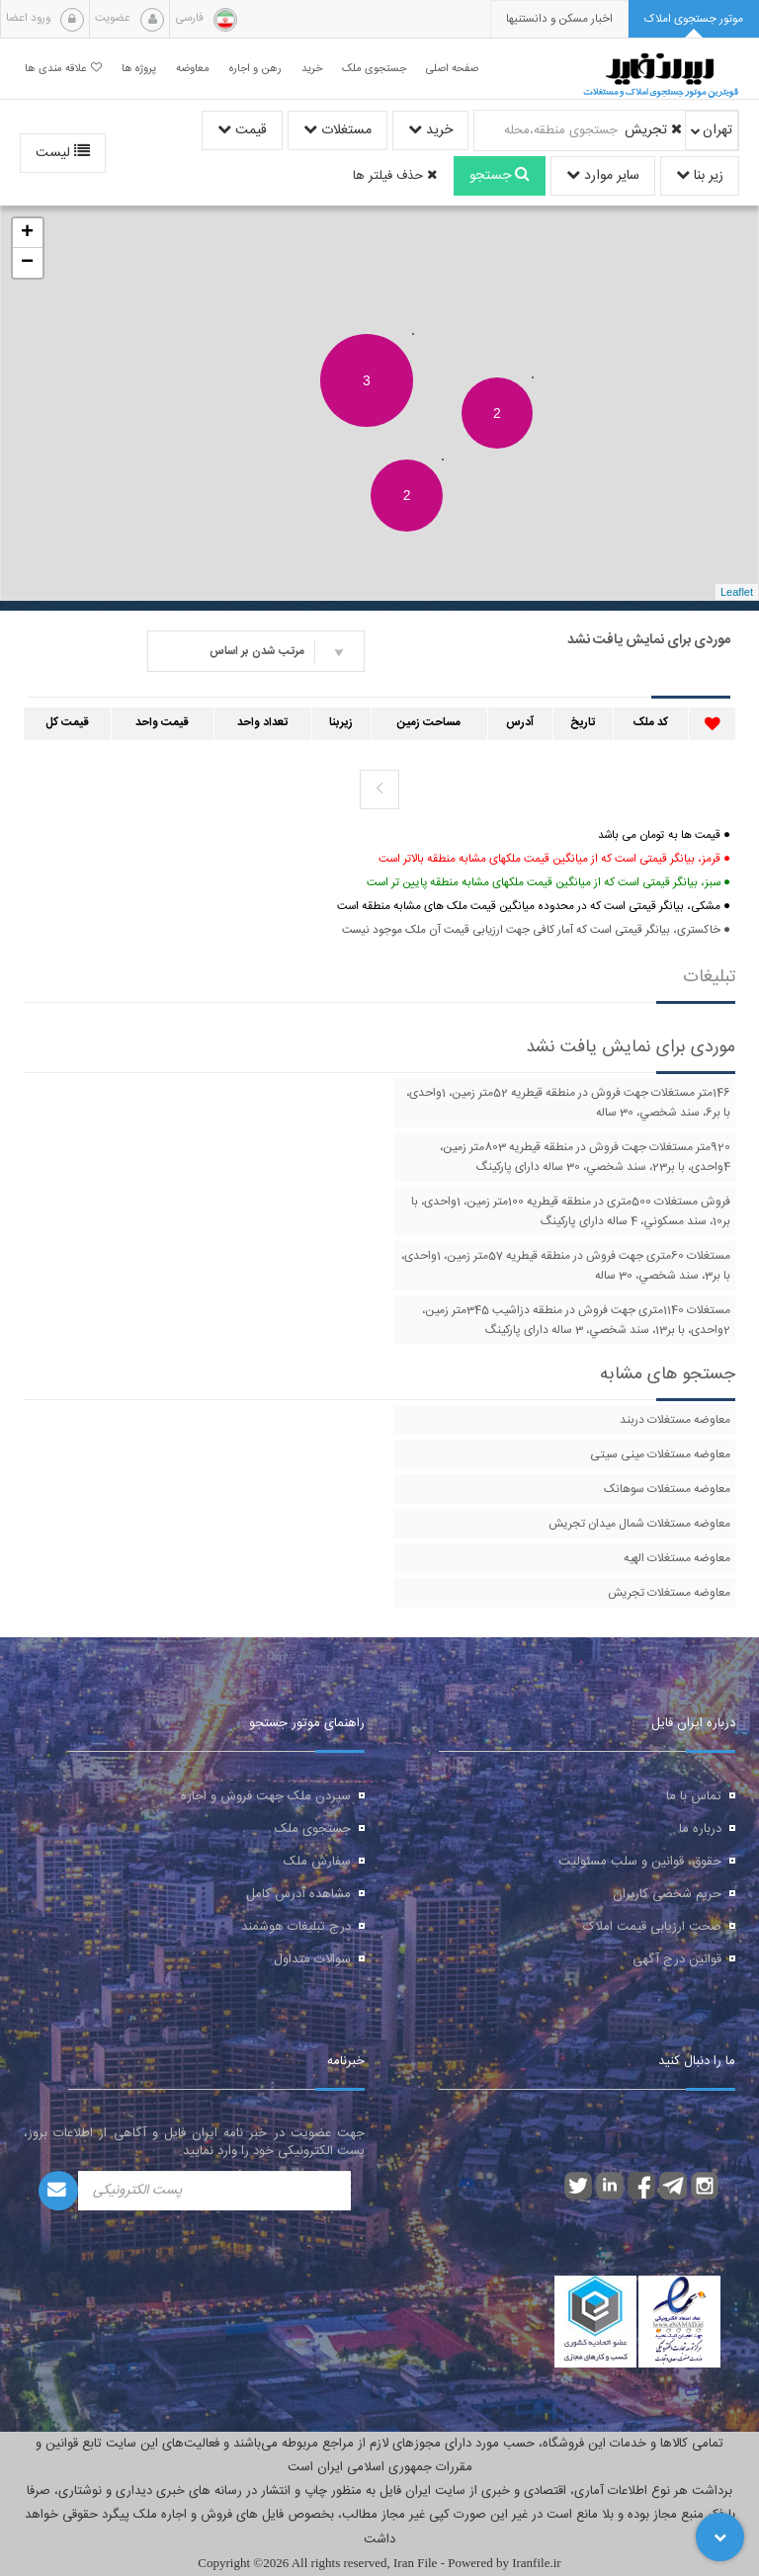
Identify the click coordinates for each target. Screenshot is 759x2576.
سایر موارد (602, 176)
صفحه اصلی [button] (452, 68)
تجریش (653, 130)
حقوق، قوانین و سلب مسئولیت (639, 1861)
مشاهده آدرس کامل (298, 1894)
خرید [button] (311, 68)
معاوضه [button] (193, 68)
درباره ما (700, 1829)
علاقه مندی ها (63, 68)
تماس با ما (693, 1796)
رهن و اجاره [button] (255, 68)
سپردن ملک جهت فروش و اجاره (266, 1796)
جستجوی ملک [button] (374, 68)
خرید (430, 130)
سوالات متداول (312, 1959)
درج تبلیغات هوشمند (296, 1927)
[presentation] (559, 19)
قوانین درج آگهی (676, 1959)
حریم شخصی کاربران (667, 1894)
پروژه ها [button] (139, 68)
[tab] (694, 19)
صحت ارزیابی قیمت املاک (652, 1927)
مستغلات (337, 130)
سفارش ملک (317, 1861)
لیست (63, 153)
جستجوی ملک (313, 1829)
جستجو (499, 176)
